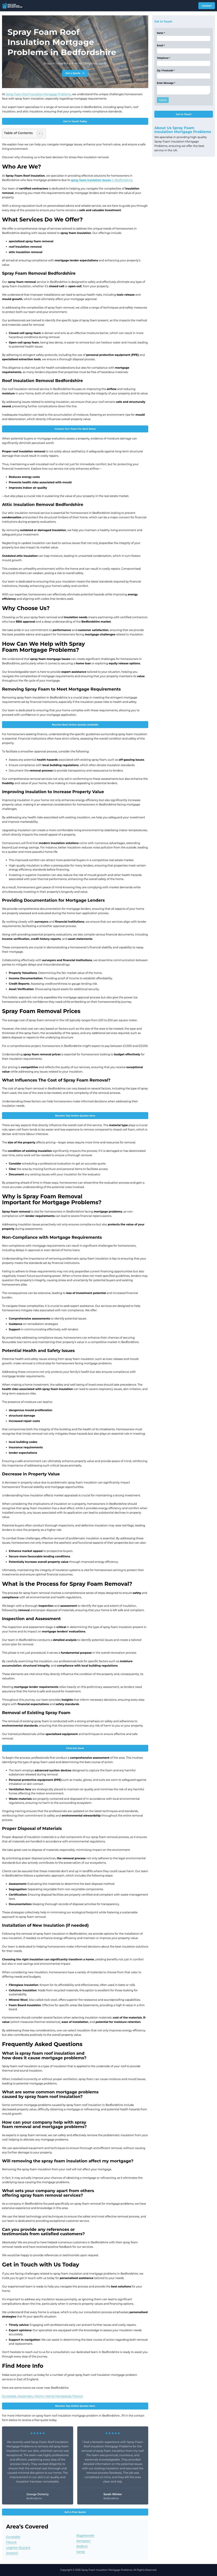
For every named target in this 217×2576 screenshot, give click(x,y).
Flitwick (77, 2396)
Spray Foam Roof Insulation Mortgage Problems (38, 94)
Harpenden (25, 2396)
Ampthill (12, 2553)
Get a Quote (75, 73)
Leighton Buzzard (18, 2547)
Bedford (82, 2546)
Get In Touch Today (75, 121)
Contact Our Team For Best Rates (75, 428)
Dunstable (9, 2396)
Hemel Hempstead (58, 2396)
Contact (207, 5)
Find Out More (75, 1748)
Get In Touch (183, 114)
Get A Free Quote (75, 2512)
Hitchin (39, 2396)
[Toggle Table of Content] (38, 133)
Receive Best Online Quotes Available (75, 724)
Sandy (81, 2551)
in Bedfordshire (101, 180)
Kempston (84, 2541)
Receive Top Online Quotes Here (75, 1115)
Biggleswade (85, 2535)
